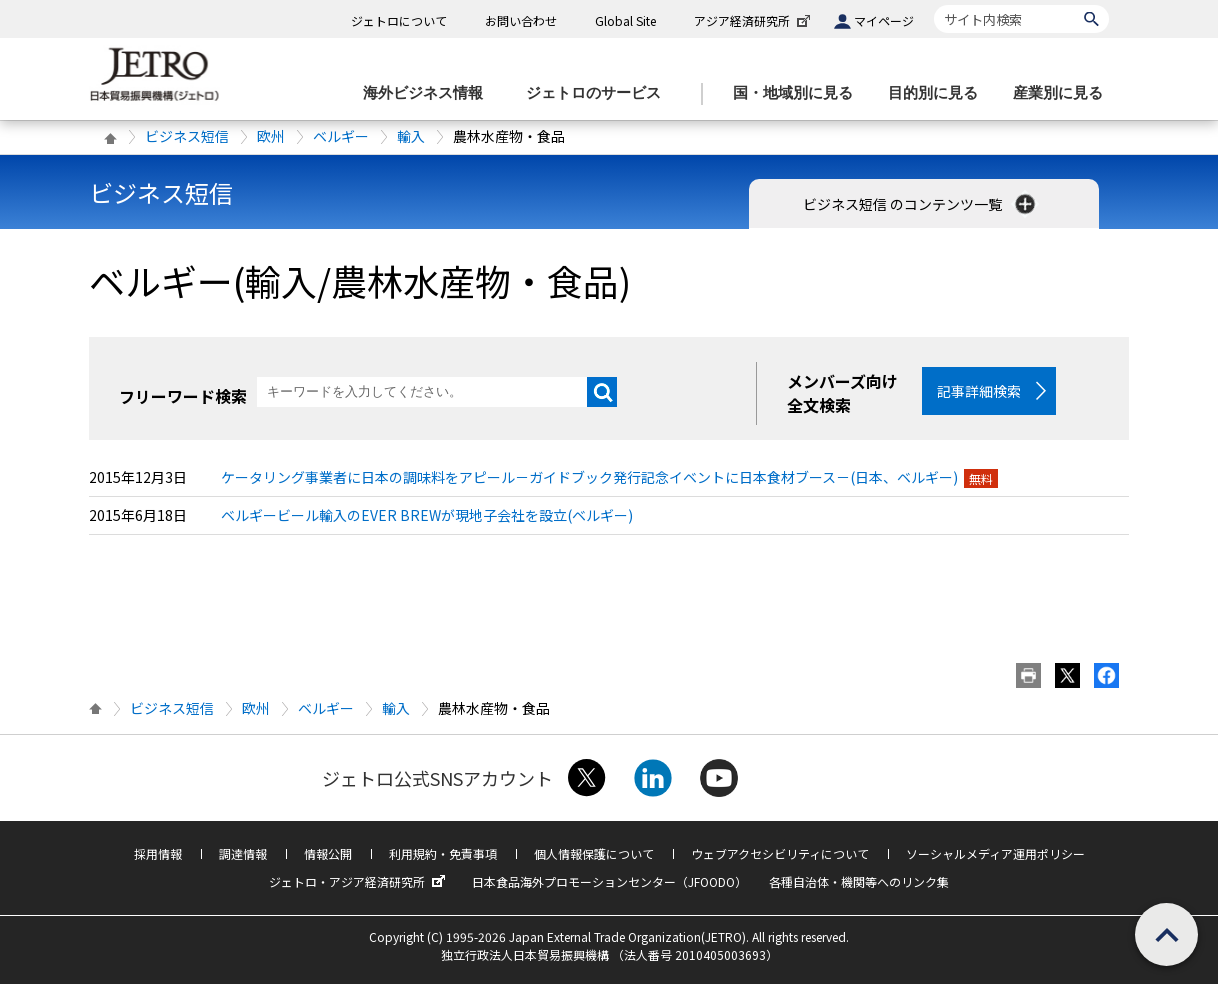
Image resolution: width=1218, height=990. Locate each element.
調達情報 (243, 859)
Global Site (625, 20)
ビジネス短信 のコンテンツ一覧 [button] (921, 204)
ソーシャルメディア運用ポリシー (995, 859)
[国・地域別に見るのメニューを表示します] (799, 93)
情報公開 (328, 859)
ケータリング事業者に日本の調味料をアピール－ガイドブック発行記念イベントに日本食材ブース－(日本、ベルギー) (589, 483)
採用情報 (158, 859)
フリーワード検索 (183, 396)
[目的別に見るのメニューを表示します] (939, 93)
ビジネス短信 (187, 136)
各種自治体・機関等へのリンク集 (859, 887)
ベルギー (341, 136)
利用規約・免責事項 (443, 859)
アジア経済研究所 (754, 20)
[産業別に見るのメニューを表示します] (1064, 93)
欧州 (271, 136)
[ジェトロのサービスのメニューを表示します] (599, 93)
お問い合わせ (521, 20)
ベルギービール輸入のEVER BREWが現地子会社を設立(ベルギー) (427, 521)
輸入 (411, 136)
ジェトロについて (399, 20)
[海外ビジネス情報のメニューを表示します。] (429, 93)
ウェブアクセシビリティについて (780, 859)
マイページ (884, 20)
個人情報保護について (594, 859)
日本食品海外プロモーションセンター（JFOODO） (609, 887)
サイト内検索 (933, 4)
